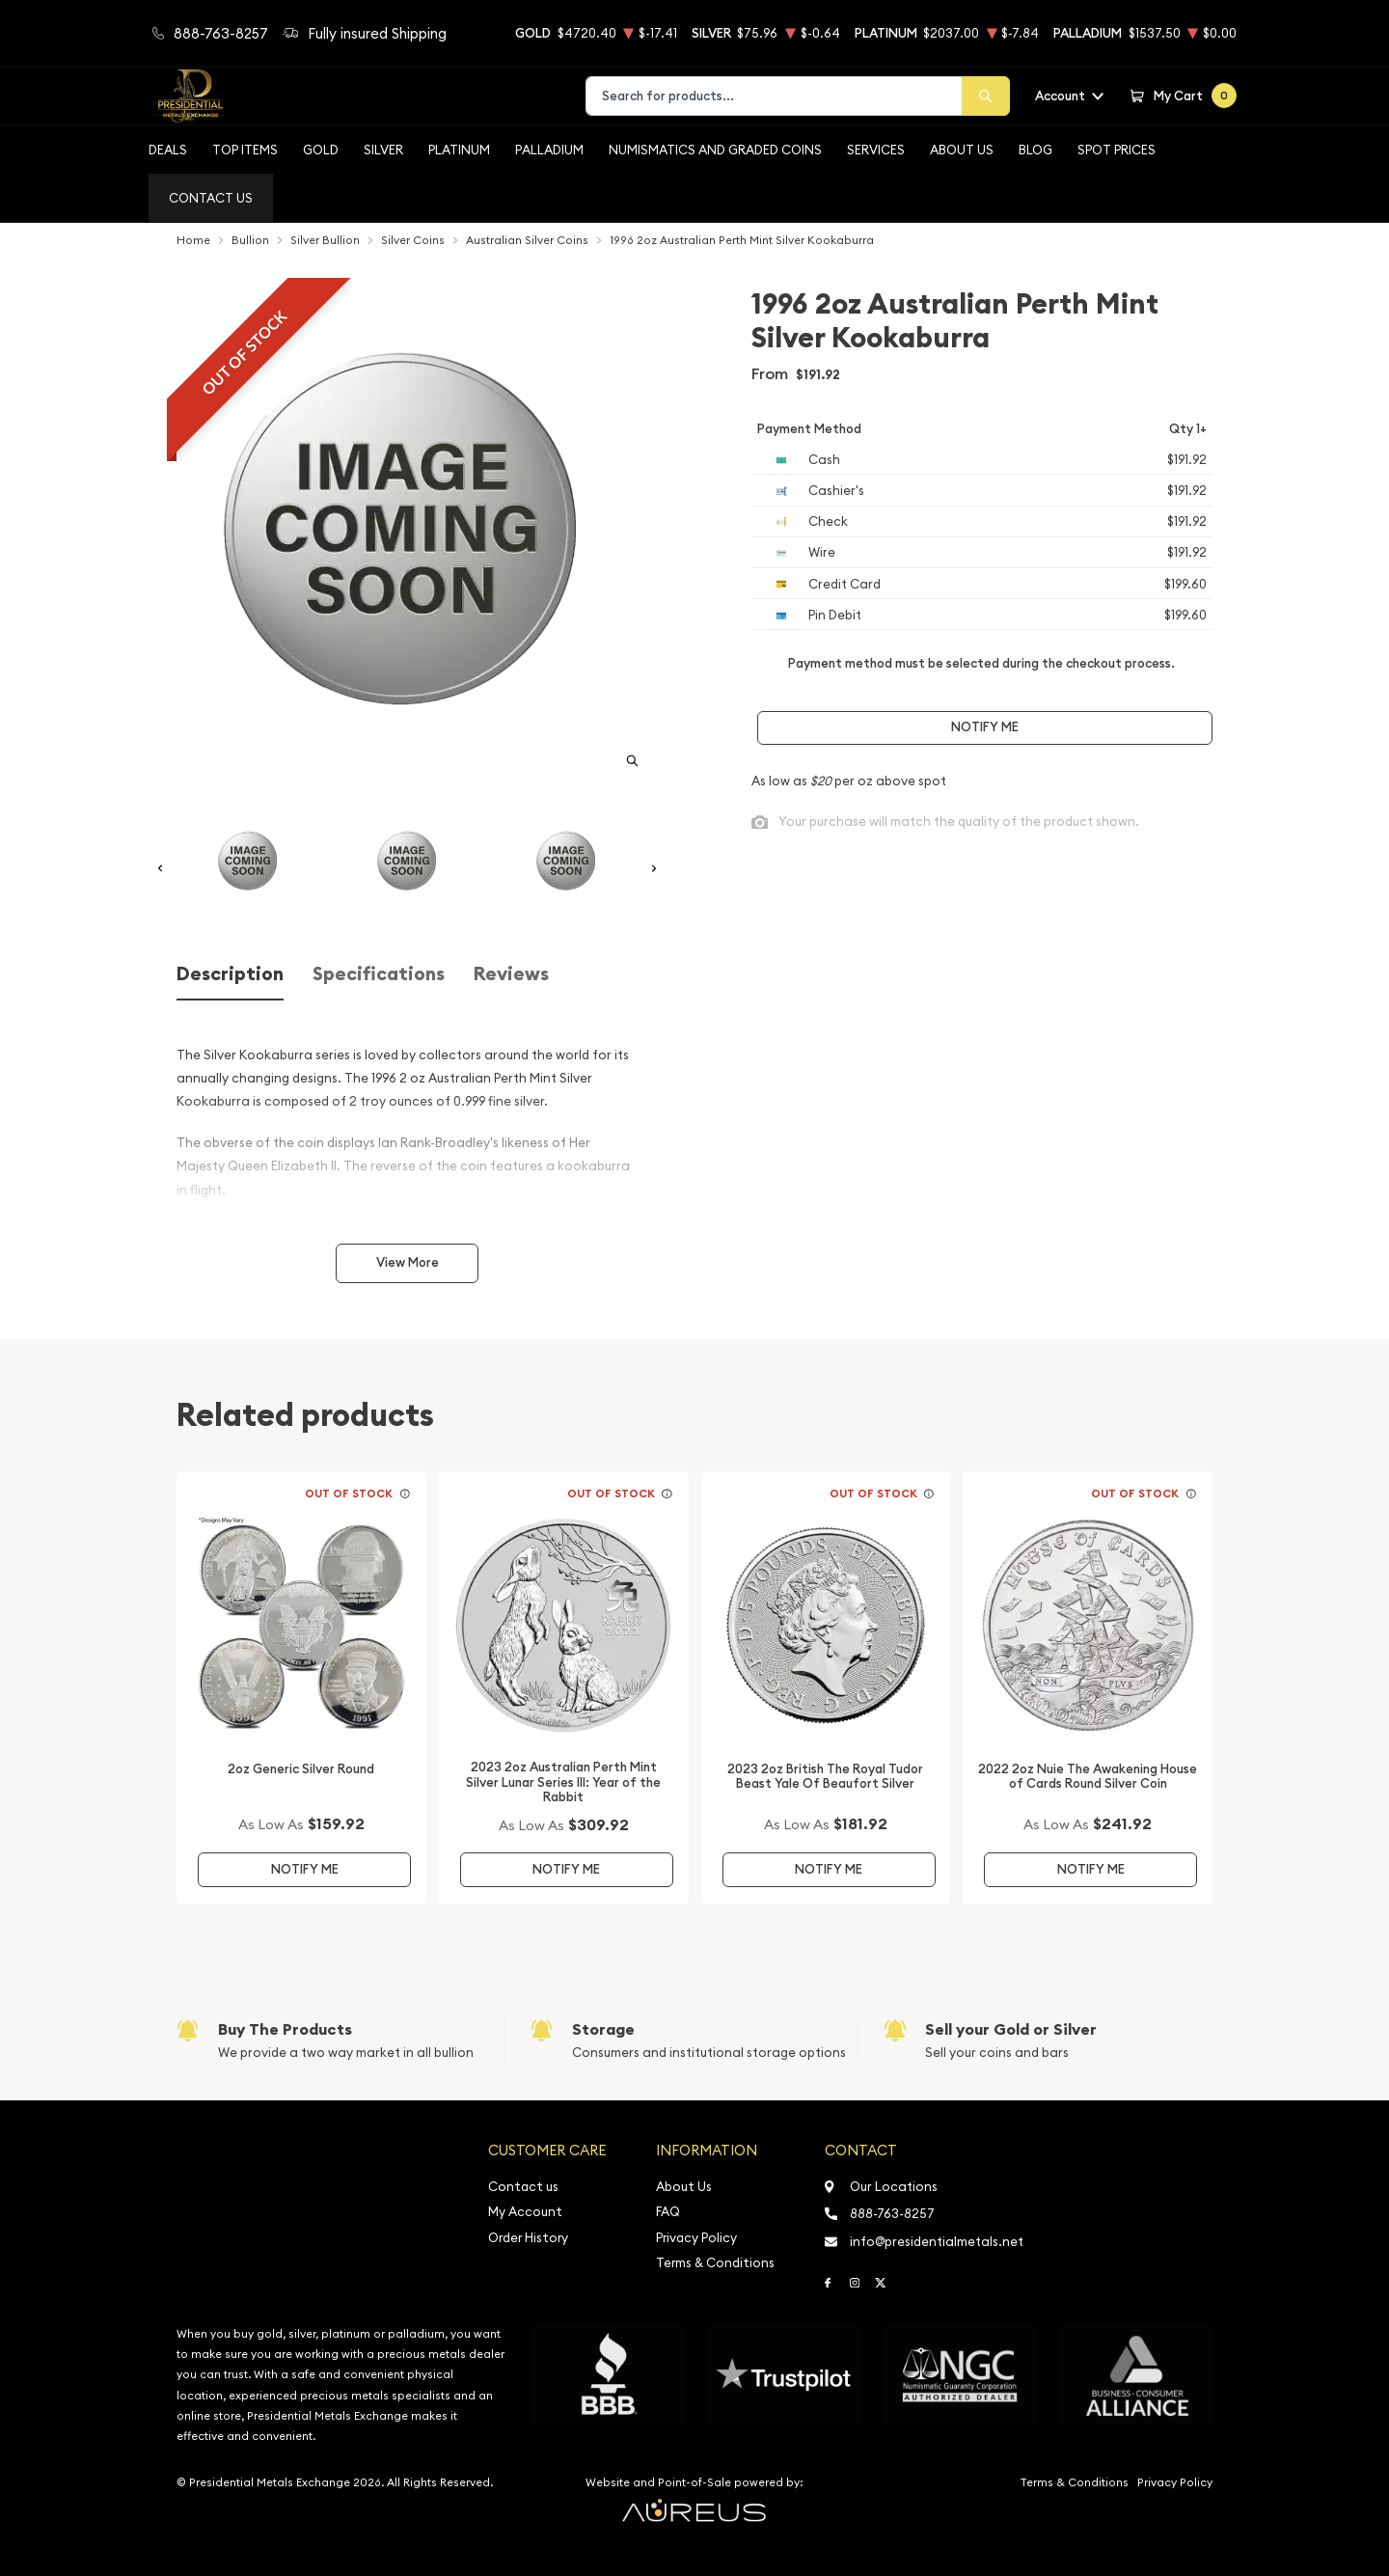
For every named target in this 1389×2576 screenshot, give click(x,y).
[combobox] (774, 96)
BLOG (1035, 149)
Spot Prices (1116, 149)
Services (876, 149)
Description (230, 974)
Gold (321, 149)
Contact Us (211, 198)
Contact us (523, 2187)
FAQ (668, 2212)
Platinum (459, 149)
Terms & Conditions (715, 2263)
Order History (528, 2238)
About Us (962, 149)
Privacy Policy (696, 2238)
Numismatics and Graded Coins (715, 149)
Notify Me (985, 727)
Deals (168, 149)
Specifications (379, 974)
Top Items (245, 149)
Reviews (511, 974)
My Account (525, 2212)
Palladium (549, 149)
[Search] (986, 96)
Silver (383, 149)
